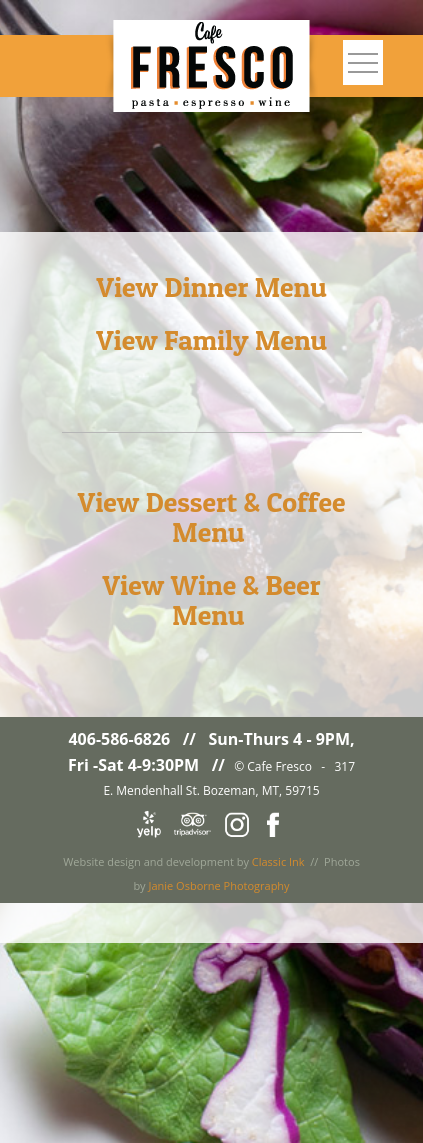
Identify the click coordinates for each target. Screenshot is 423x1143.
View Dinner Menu (211, 287)
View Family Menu (211, 340)
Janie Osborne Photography (218, 885)
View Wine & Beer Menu (211, 600)
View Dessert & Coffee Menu (212, 517)
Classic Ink (278, 861)
